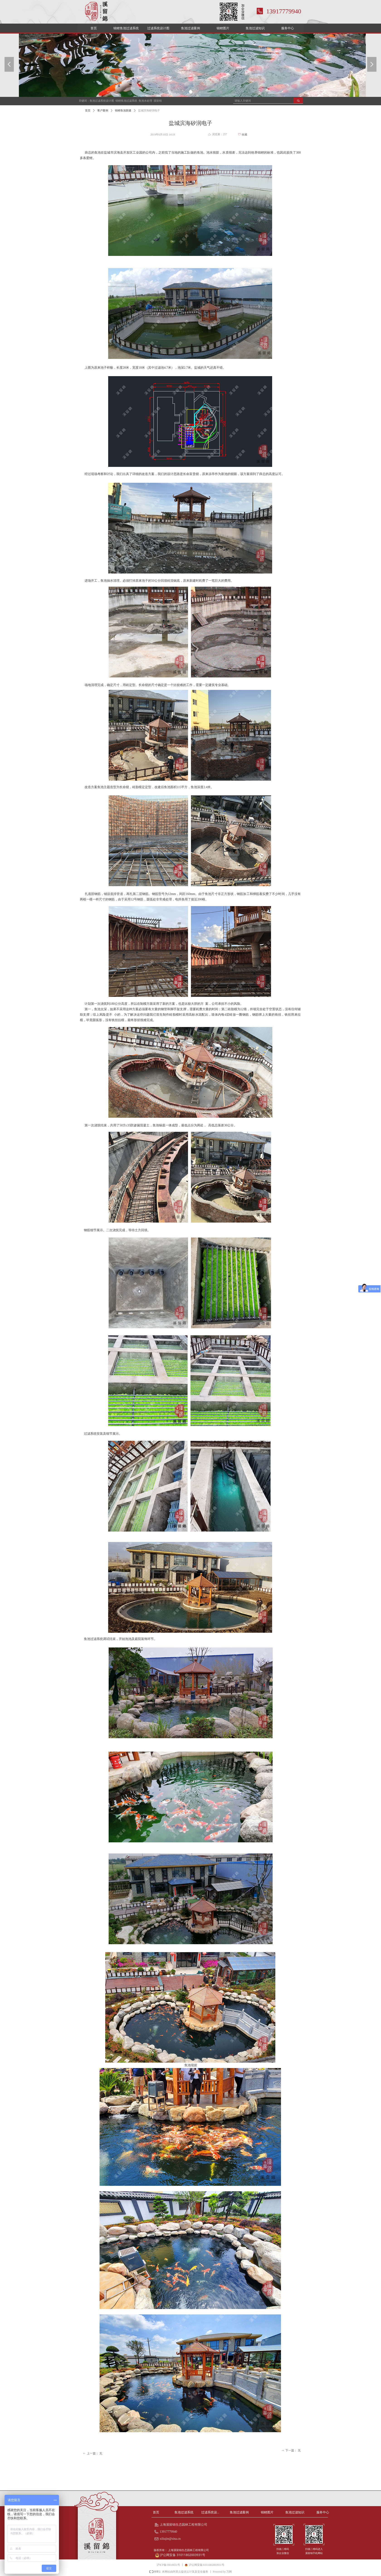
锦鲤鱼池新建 (123, 110)
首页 (87, 110)
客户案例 (102, 110)
